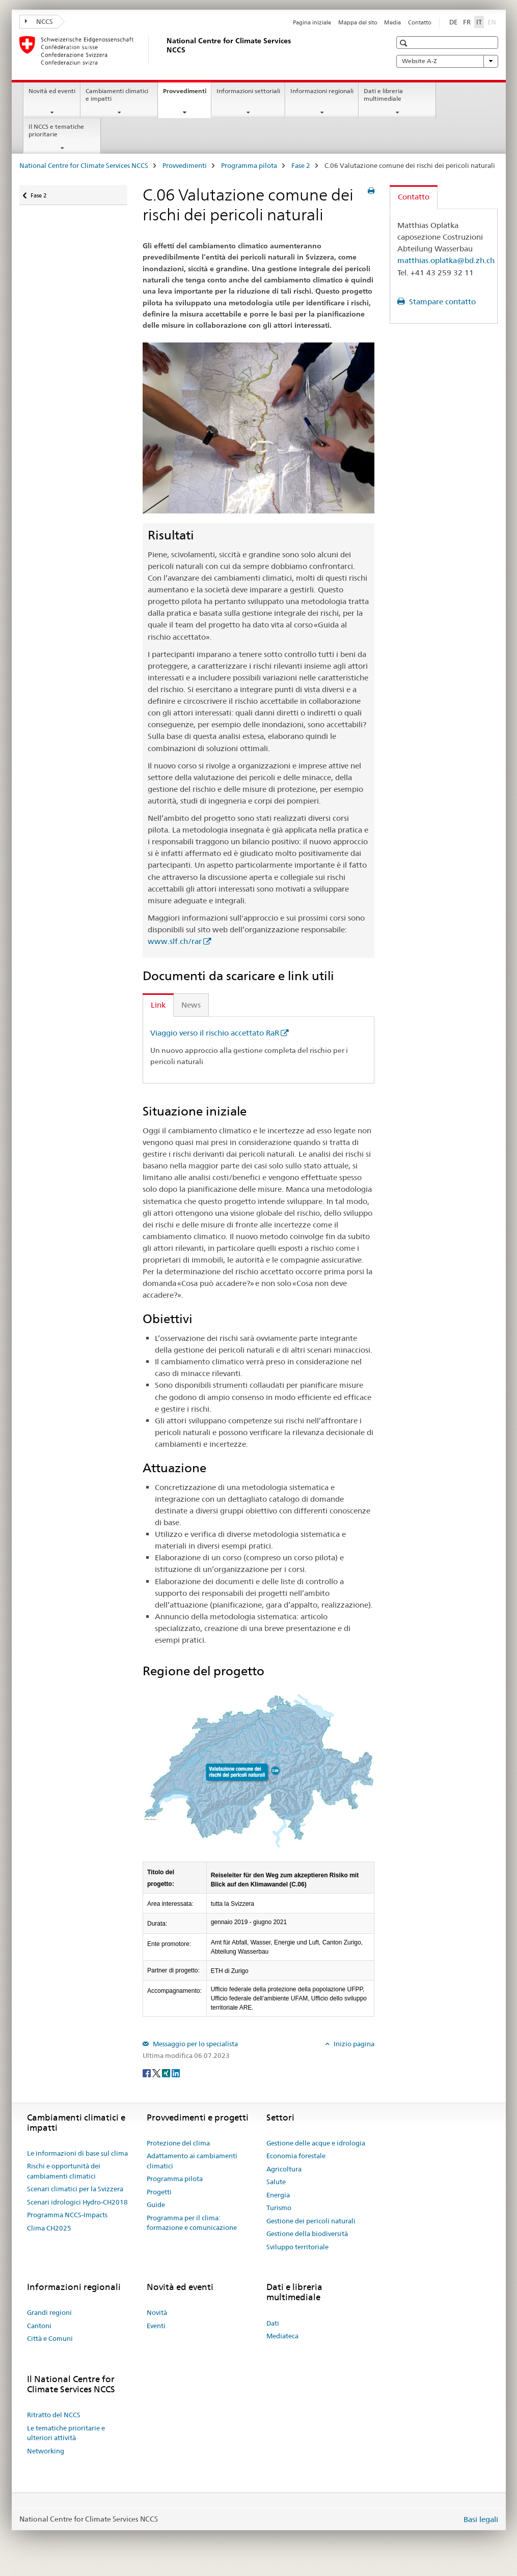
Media (392, 22)
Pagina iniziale (312, 22)
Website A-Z (447, 61)
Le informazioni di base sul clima (77, 2153)
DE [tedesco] (453, 22)
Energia (278, 2195)
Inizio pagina (353, 2044)
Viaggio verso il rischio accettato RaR (214, 1033)
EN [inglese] (492, 21)
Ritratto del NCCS (53, 2415)
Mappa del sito (357, 22)
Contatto (419, 22)
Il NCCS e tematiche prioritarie (56, 130)
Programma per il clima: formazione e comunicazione (192, 2223)
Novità (157, 2312)
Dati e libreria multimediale (383, 94)
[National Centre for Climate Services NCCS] (164, 50)
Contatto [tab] (413, 197)
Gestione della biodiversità (307, 2233)
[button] (405, 43)
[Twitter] (157, 2072)
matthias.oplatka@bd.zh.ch (446, 260)
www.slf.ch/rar (175, 941)
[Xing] (167, 2072)
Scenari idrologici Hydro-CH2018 (77, 2202)
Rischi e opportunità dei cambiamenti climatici (63, 2171)
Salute (276, 2182)
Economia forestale (295, 2156)
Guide (156, 2204)
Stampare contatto (441, 301)
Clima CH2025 (49, 2228)
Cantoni (39, 2326)
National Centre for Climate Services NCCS (83, 165)
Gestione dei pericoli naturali (311, 2221)
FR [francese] (467, 22)
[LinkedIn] (176, 2072)
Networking (45, 2451)
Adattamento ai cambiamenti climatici (192, 2161)
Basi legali (481, 2519)
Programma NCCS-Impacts (67, 2215)
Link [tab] (158, 1005)
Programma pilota (249, 165)
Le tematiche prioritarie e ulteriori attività (66, 2433)
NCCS (39, 21)
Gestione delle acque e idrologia (315, 2143)
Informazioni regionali (321, 91)
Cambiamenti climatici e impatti (117, 94)
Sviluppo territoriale (297, 2247)
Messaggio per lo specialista (194, 2044)
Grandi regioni (49, 2312)
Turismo (278, 2207)
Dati (272, 2323)
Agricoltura (284, 2169)
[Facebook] (147, 2072)
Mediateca (282, 2336)
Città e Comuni (50, 2338)
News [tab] (191, 1005)
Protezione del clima (178, 2143)
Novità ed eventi (52, 91)
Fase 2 (300, 165)
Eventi (156, 2326)
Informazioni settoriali (248, 91)
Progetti (159, 2192)
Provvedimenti (187, 94)
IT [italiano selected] (479, 22)
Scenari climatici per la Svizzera (75, 2189)
